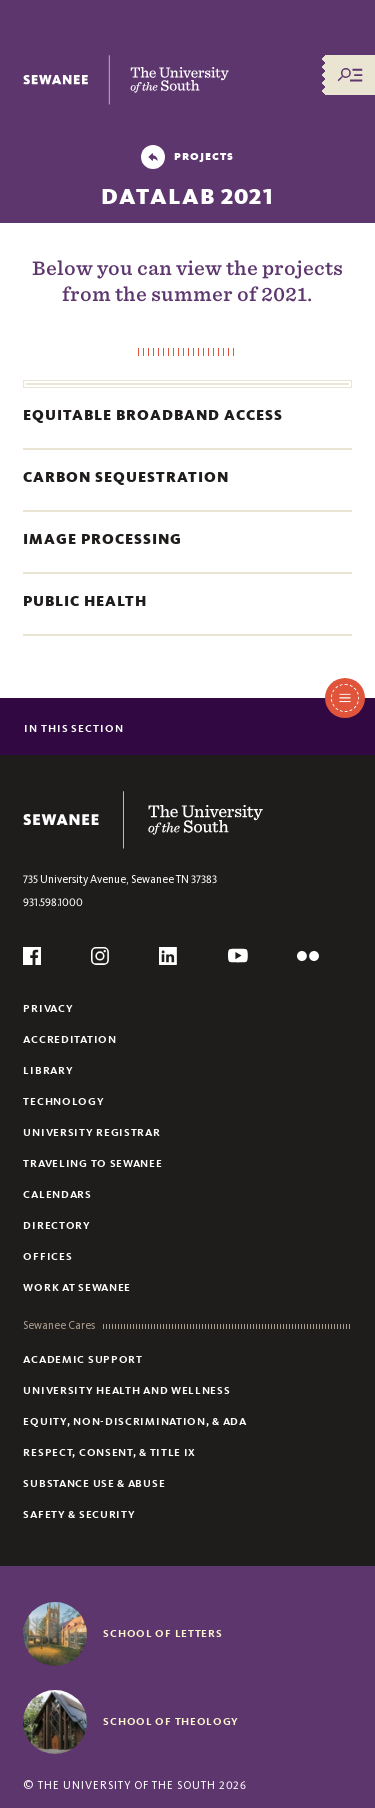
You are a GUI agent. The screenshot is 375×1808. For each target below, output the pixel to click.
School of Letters (162, 1633)
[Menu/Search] (350, 75)
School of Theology (171, 1721)
